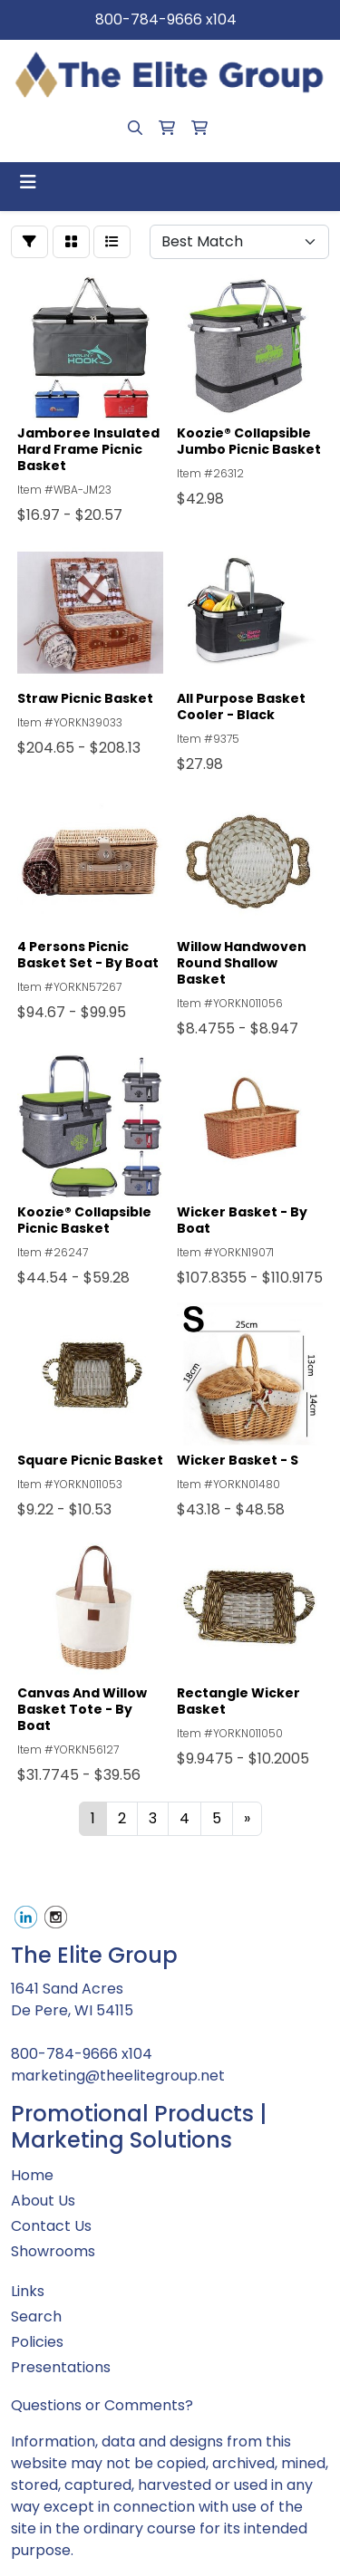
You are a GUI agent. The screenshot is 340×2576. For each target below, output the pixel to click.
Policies (37, 2341)
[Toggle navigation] (28, 182)
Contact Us (51, 2226)
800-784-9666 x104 (166, 19)
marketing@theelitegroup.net (118, 2075)
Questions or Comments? (102, 2405)
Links (27, 2291)
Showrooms (53, 2251)
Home (32, 2175)
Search (36, 2316)
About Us (43, 2200)
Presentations (61, 2367)
